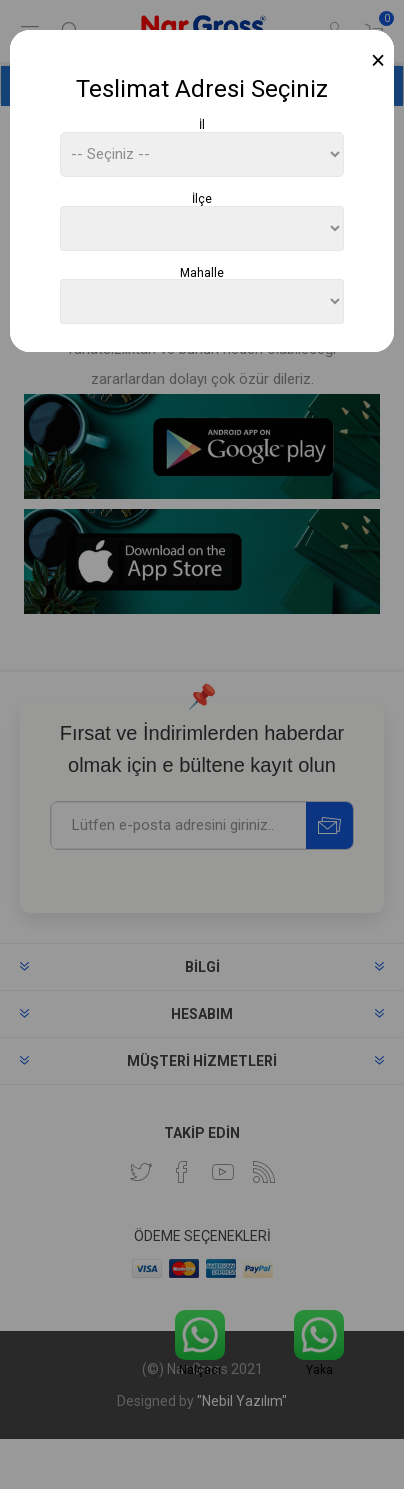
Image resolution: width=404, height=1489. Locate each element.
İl (202, 125)
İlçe (202, 199)
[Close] (378, 60)
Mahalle (202, 272)
